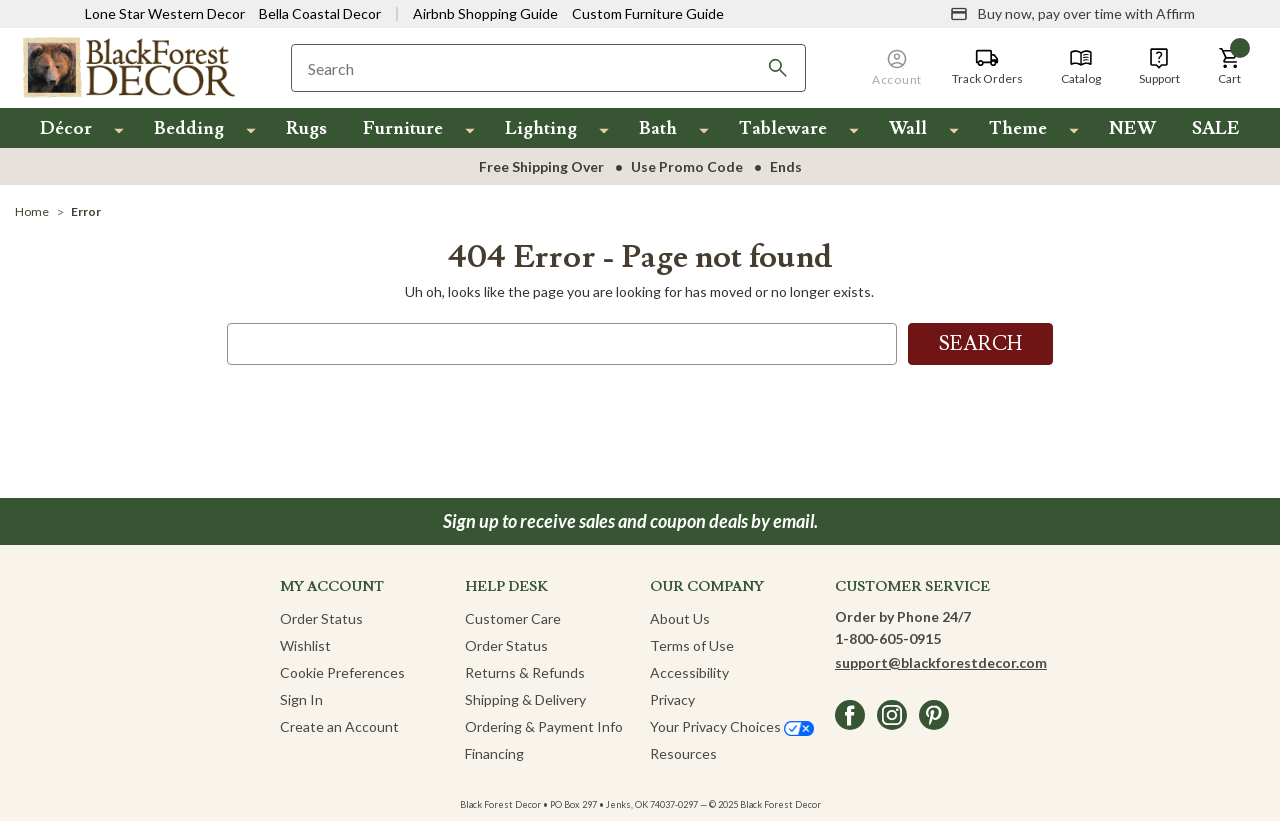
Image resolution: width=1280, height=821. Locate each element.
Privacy (672, 699)
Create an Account (339, 726)
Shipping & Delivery (525, 699)
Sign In (301, 699)
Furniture (403, 128)
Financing (494, 753)
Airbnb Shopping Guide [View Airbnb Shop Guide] (485, 13)
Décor (66, 128)
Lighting (541, 128)
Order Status (321, 618)
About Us (680, 618)
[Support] (1159, 67)
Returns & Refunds (525, 672)
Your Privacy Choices (732, 726)
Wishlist (305, 645)
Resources (683, 753)
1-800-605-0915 (888, 638)
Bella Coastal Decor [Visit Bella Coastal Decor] (320, 13)
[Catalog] (1081, 67)
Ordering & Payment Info (544, 726)
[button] (1230, 67)
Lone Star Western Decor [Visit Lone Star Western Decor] (165, 13)
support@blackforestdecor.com (941, 662)
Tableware (783, 128)
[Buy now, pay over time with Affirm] (1072, 14)
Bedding (189, 128)
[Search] (778, 68)
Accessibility (689, 672)
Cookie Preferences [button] (342, 672)
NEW (1132, 128)
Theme (1018, 128)
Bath (658, 128)
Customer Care (513, 618)
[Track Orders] (987, 67)
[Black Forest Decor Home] (128, 66)
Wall (908, 128)
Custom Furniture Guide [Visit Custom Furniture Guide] (648, 13)
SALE (1216, 128)
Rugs (306, 128)
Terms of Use (692, 645)
